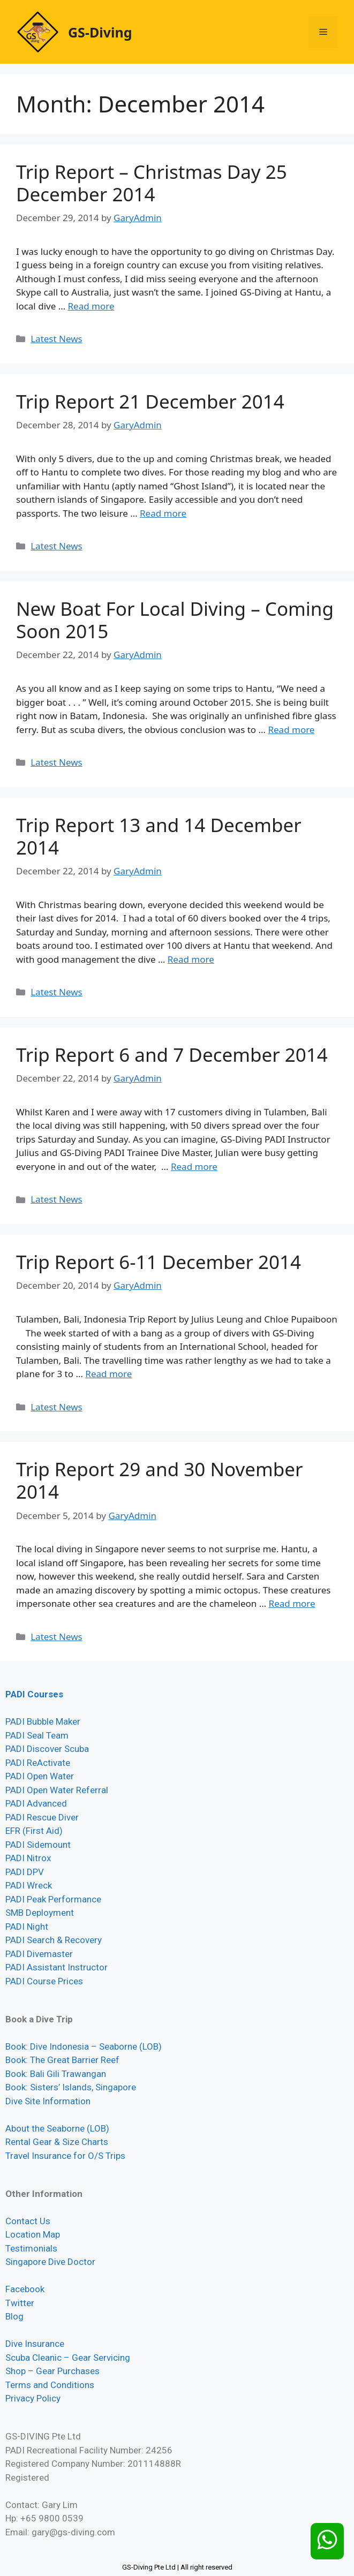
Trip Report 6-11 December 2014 (158, 1261)
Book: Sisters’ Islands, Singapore (70, 2087)
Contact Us (27, 2221)
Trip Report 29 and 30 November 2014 (159, 1480)
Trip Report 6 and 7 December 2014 (172, 1054)
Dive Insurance (34, 2343)
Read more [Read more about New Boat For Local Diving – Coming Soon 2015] (291, 729)
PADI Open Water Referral (56, 1790)
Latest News (56, 339)
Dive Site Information (48, 2101)
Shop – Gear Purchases (52, 2371)
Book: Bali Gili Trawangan (55, 2073)
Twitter (19, 2303)
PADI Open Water (39, 1776)
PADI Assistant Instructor (56, 1967)
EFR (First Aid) (34, 1830)
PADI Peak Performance (53, 1899)
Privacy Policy (33, 2398)
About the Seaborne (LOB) (57, 2128)
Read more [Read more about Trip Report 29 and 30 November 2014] (292, 1603)
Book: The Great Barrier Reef (62, 2059)
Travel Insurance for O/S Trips (65, 2155)
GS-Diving (100, 32)
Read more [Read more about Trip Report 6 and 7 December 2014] (194, 1166)
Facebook (24, 2289)
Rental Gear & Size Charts (56, 2141)
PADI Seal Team (37, 1735)
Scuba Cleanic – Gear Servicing (67, 2357)
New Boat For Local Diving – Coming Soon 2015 (175, 620)
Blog (14, 2316)
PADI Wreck (28, 1885)
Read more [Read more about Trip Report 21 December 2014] (163, 513)
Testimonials (31, 2248)
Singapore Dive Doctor (50, 2261)
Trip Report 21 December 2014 (150, 401)
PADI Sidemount (38, 1844)
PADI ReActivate (37, 1762)
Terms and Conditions (49, 2384)
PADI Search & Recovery (53, 1940)
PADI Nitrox (28, 1858)
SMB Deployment (39, 1912)
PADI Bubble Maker (42, 1721)
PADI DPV (24, 1872)
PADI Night (26, 1926)
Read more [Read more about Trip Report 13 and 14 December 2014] (191, 959)
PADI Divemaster (39, 1953)
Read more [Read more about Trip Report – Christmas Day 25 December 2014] (91, 306)
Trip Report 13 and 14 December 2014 (159, 836)
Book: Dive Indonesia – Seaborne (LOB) (83, 2046)
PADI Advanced (36, 1803)
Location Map (32, 2234)
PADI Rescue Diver (42, 1817)
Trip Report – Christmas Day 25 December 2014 (151, 183)
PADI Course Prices (44, 1981)
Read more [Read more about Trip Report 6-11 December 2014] (108, 1374)
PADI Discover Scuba (47, 1748)
